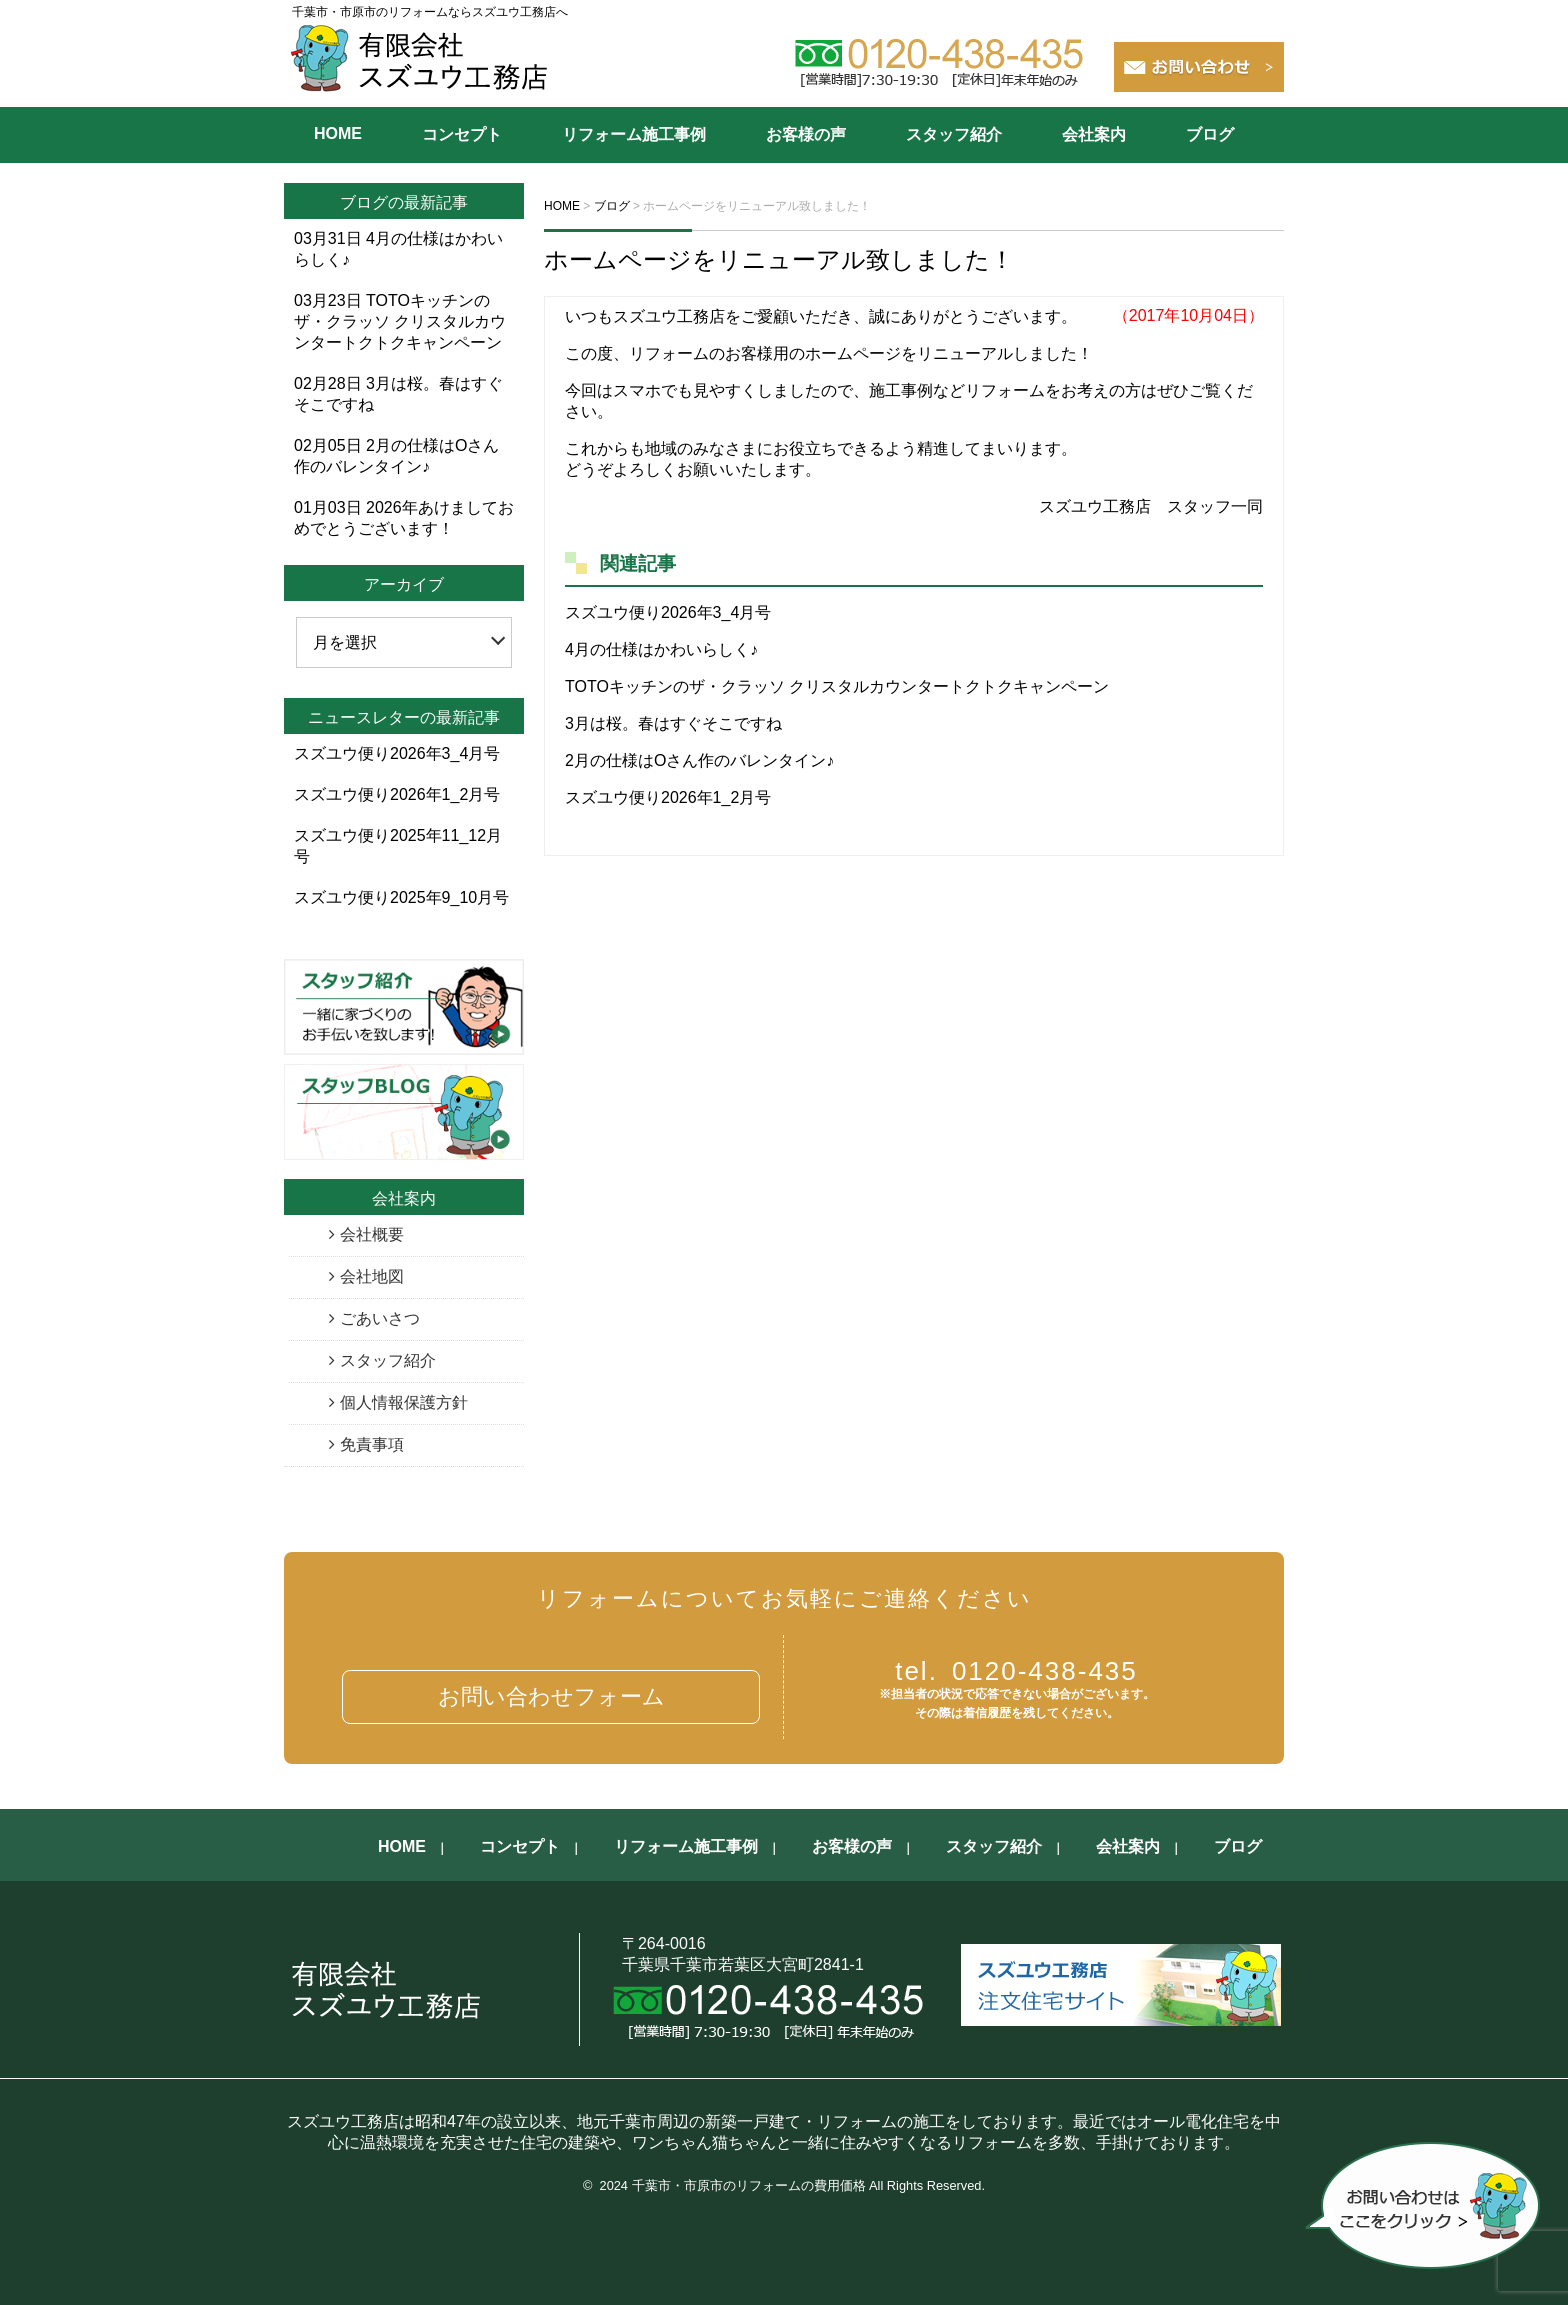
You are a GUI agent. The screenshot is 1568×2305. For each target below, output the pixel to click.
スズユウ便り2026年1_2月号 (668, 797)
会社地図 (372, 1276)
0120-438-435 (1016, 1671)
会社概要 (372, 1234)
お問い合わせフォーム (551, 1696)
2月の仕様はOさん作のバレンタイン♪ (699, 760)
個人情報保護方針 (404, 1402)
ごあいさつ (380, 1318)
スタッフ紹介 (954, 134)
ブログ (1210, 134)
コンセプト (462, 134)
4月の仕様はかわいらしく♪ (661, 649)
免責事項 (372, 1444)
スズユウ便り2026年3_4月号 (668, 612)
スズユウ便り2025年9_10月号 (401, 897)
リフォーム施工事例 (634, 134)
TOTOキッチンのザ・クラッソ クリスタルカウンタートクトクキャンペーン (837, 686)
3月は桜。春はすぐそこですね (673, 723)
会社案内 (1094, 134)
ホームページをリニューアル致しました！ (779, 259)
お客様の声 (806, 134)
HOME (338, 133)
